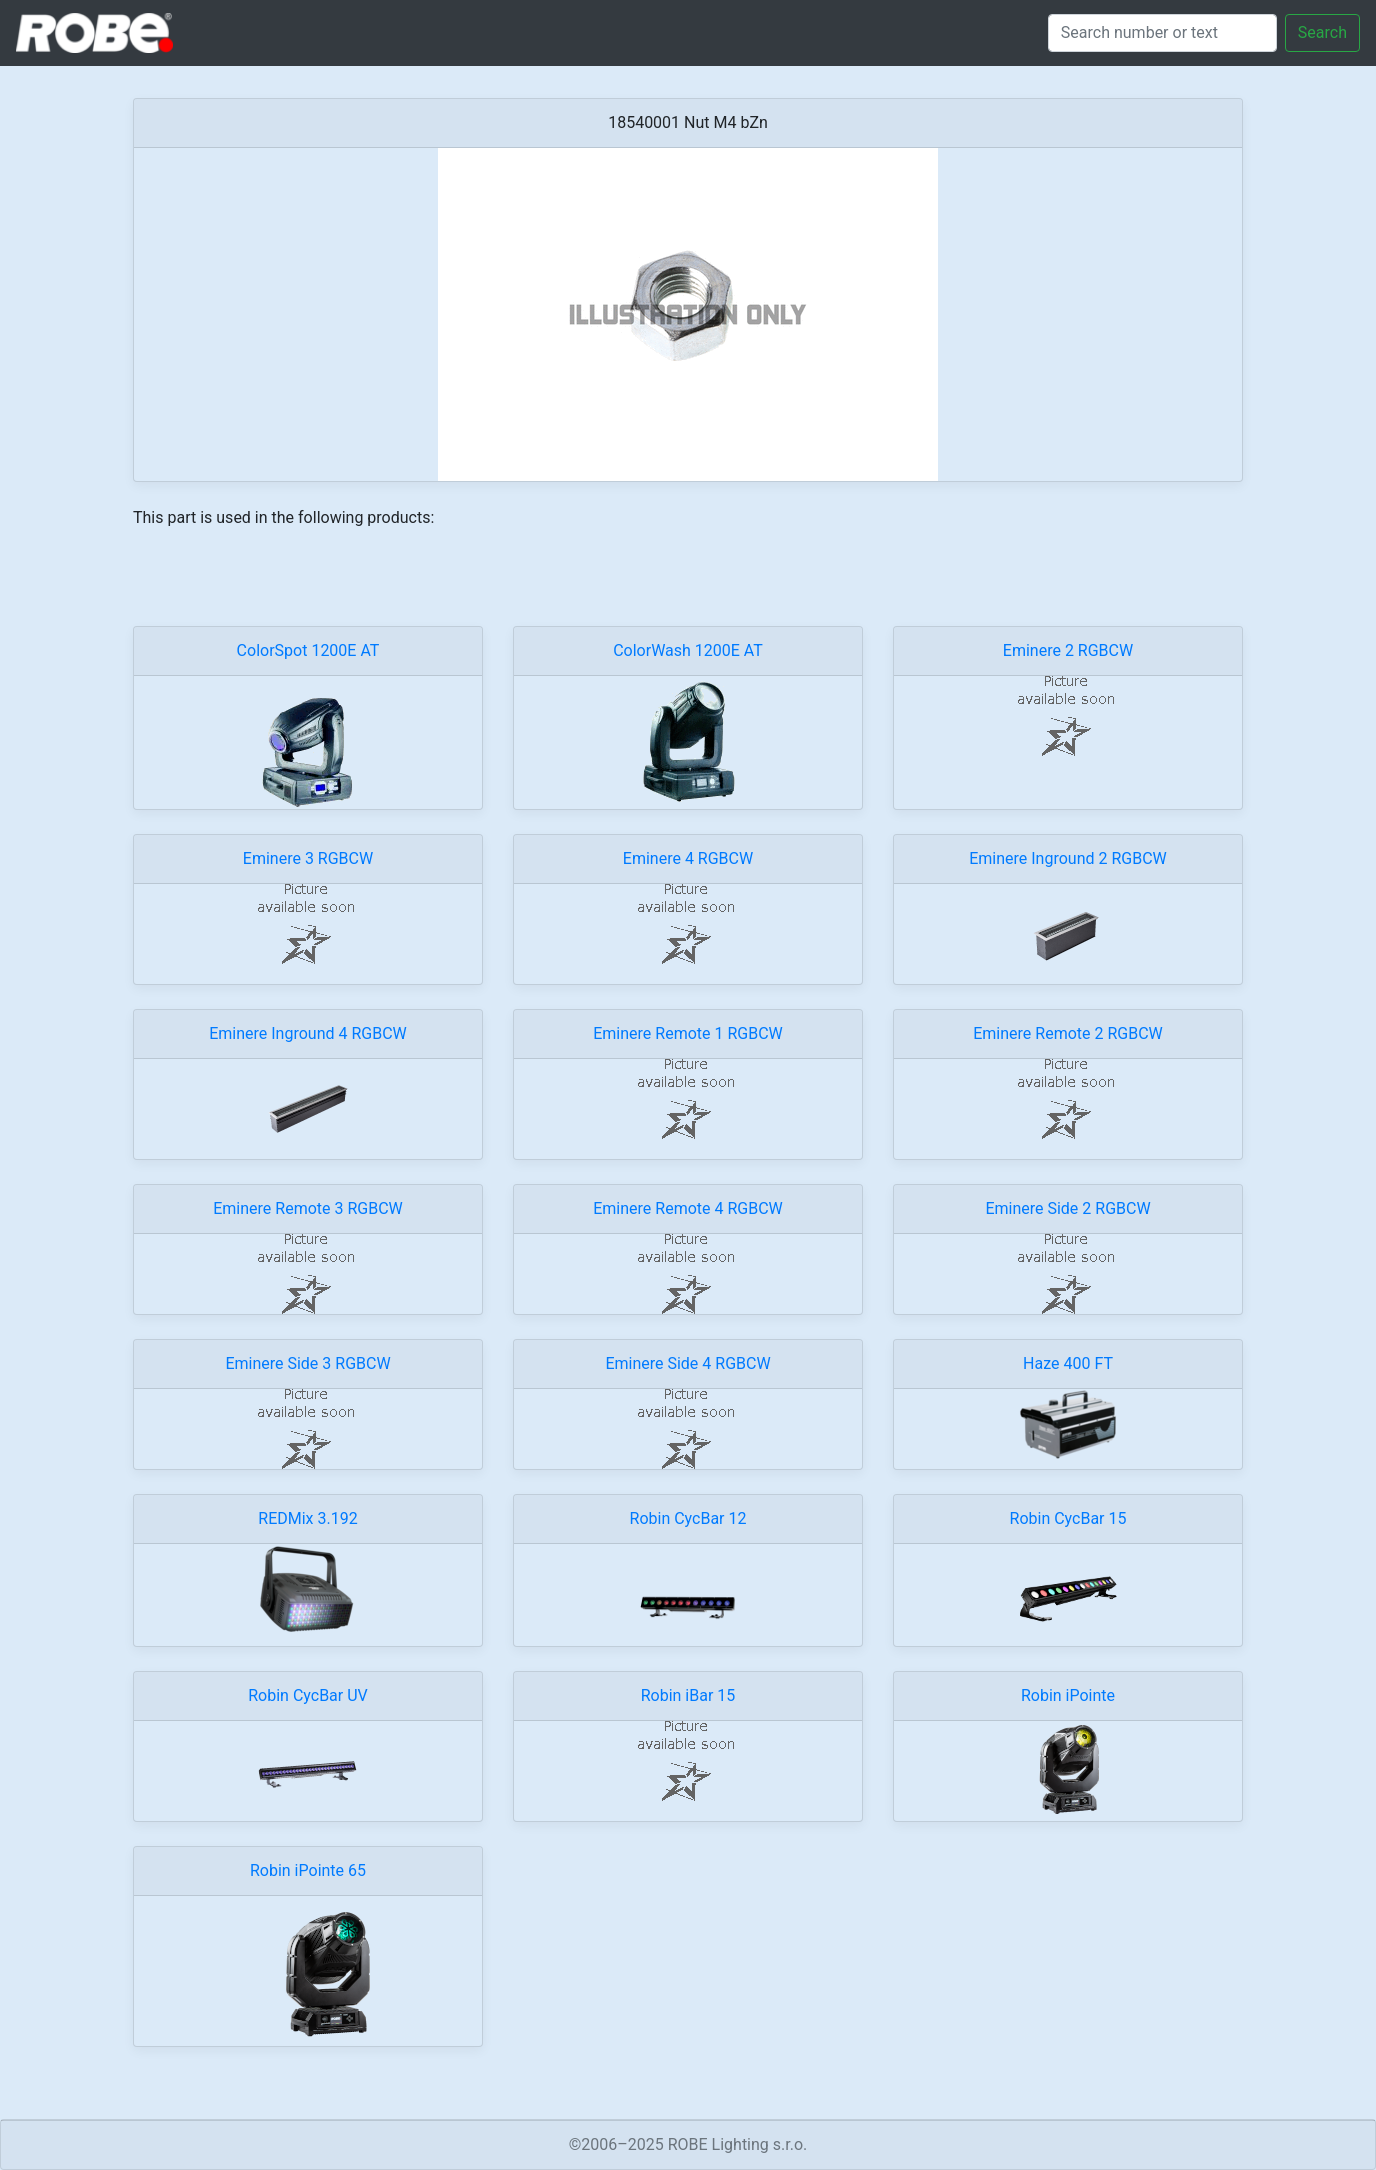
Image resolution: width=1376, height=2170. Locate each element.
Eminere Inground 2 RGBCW (1068, 858)
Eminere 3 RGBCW (308, 858)
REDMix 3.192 (307, 1518)
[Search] (1162, 33)
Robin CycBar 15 (1068, 1518)
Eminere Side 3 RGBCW (307, 1363)
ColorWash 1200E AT (688, 650)
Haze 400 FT (1068, 1363)
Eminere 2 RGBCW (1068, 650)
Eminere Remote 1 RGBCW (688, 1033)
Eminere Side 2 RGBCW (1067, 1208)
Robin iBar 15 (688, 1695)
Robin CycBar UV (308, 1695)
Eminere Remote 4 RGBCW (688, 1208)
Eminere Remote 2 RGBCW (1068, 1033)
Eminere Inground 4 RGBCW (308, 1033)
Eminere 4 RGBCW (688, 858)
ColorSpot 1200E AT (308, 650)
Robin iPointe (1068, 1695)
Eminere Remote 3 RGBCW (308, 1208)
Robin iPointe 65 (308, 1870)
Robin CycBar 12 (688, 1518)
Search (1322, 32)
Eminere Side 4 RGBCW (687, 1363)
